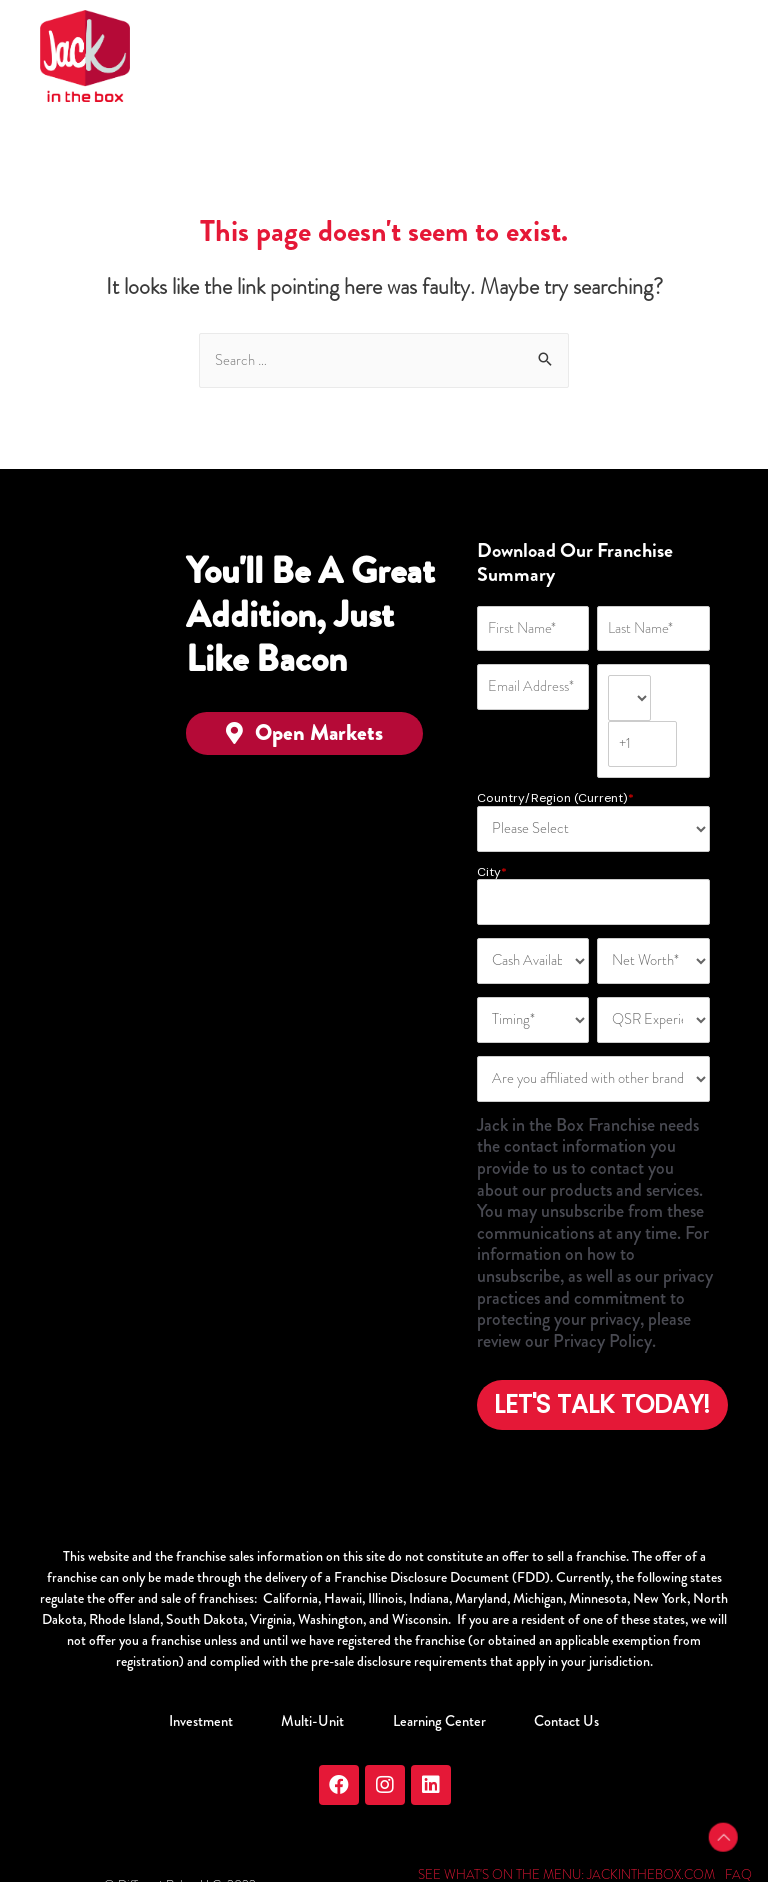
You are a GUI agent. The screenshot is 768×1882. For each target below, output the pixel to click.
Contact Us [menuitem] (554, 1667)
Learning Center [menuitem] (435, 1667)
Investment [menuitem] (214, 1667)
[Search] (384, 361)
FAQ (738, 1821)
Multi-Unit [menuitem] (317, 1667)
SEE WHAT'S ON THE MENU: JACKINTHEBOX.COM (566, 1821)
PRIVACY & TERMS (558, 1841)
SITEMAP (646, 1841)
